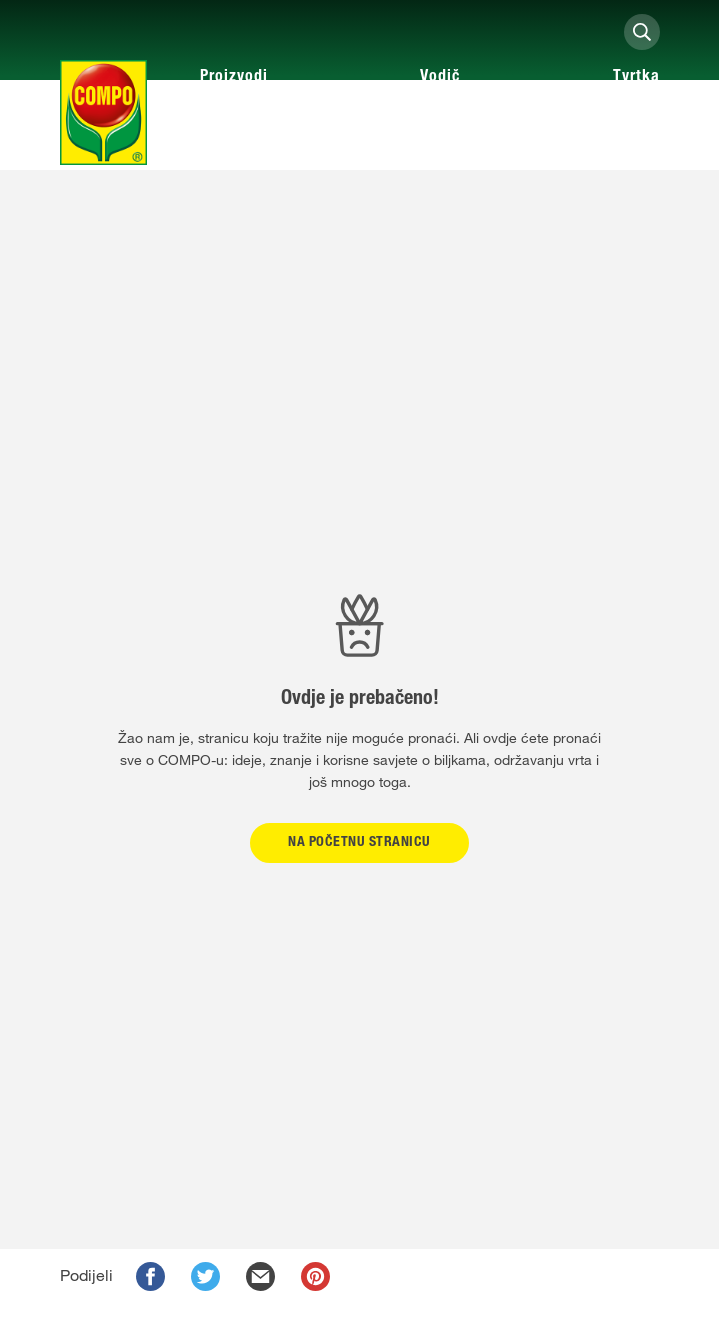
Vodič (440, 78)
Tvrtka (636, 78)
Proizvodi (234, 78)
